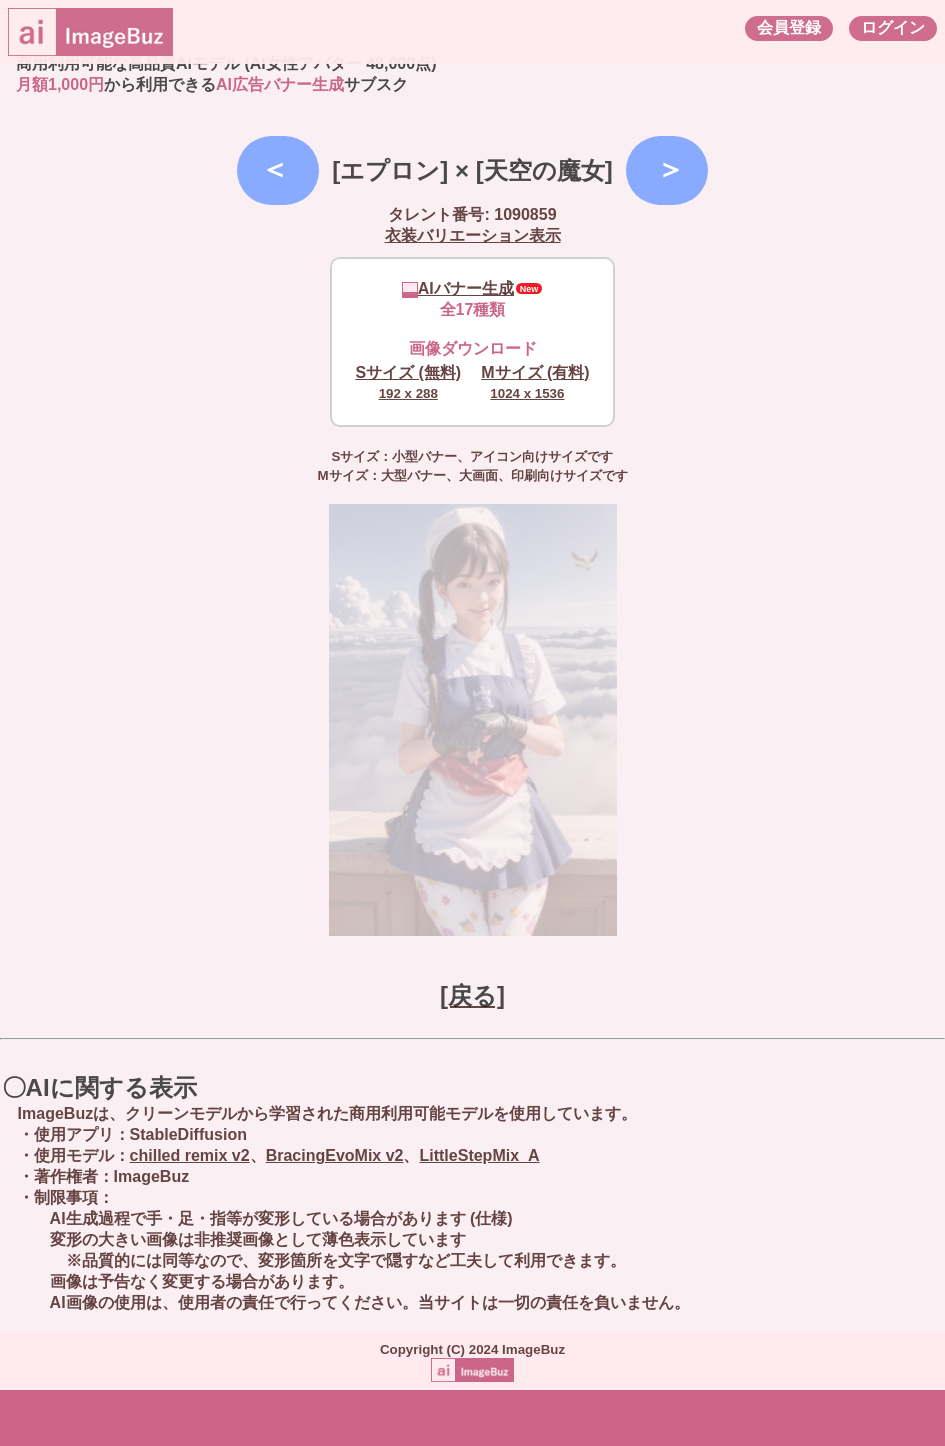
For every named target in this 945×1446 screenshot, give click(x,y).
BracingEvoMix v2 (335, 1155)
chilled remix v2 (190, 1155)
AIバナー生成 (458, 288)
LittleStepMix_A (479, 1155)
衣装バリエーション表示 (473, 235)
